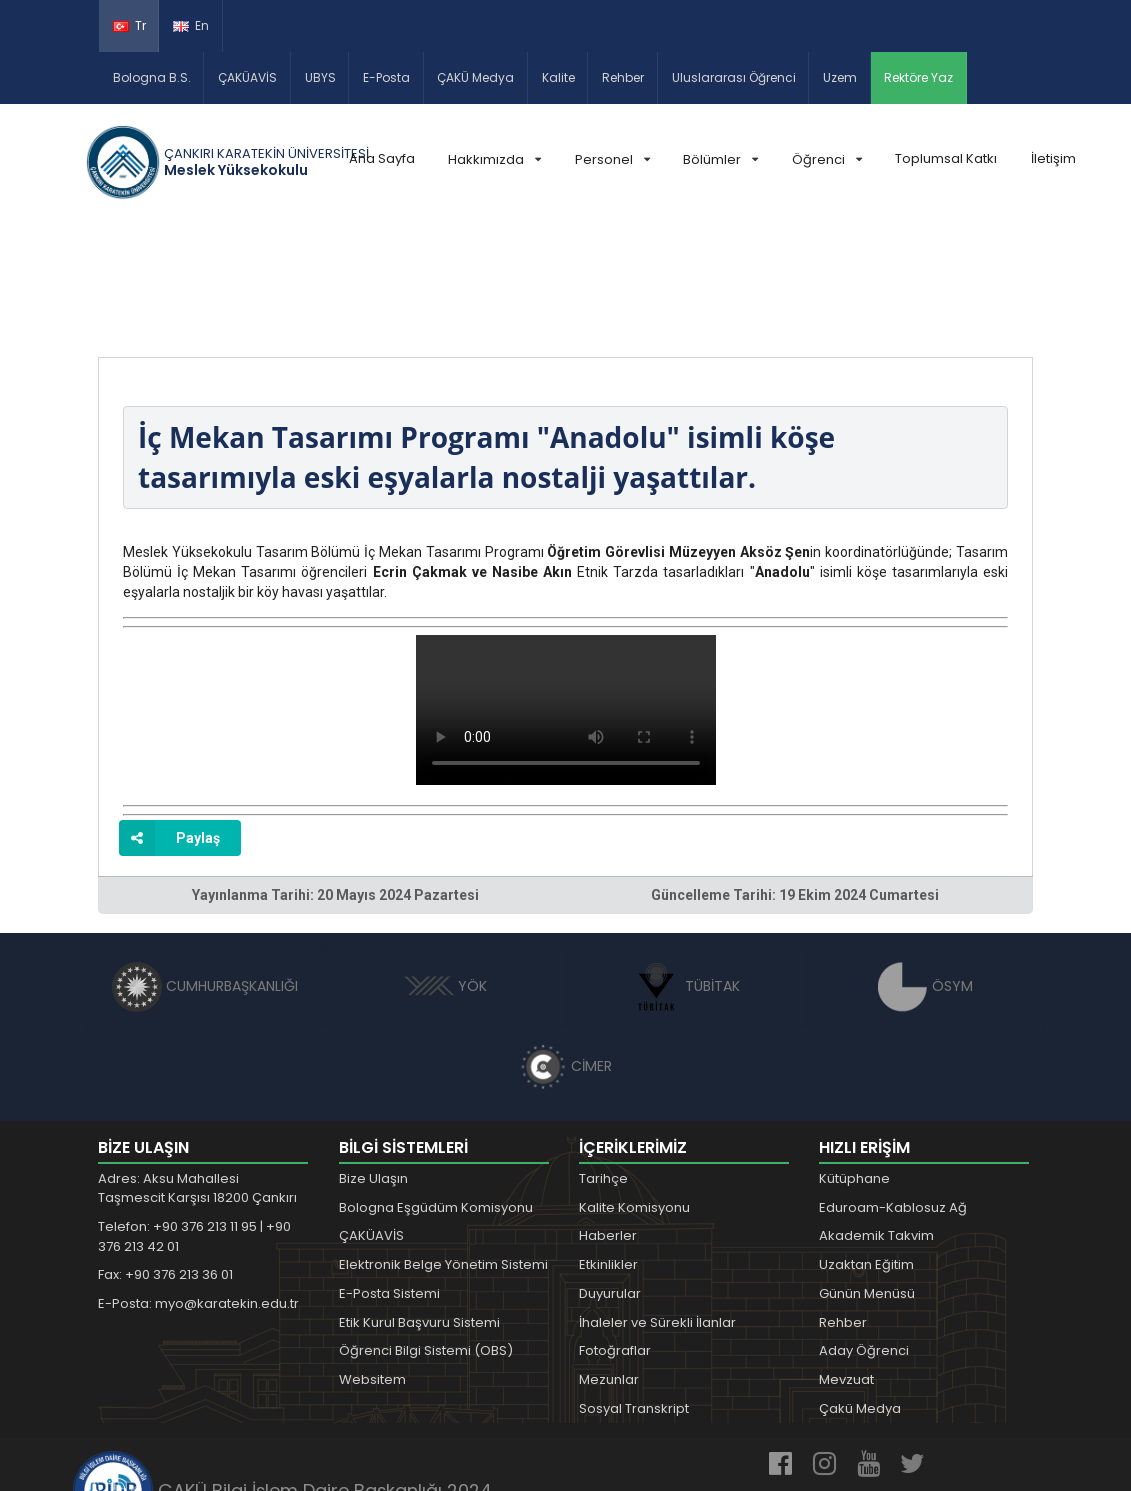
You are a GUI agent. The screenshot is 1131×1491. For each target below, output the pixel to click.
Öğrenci (827, 159)
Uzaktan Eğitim (866, 1147)
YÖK (445, 869)
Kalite (558, 77)
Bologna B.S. (152, 77)
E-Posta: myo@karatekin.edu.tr (198, 1186)
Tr (129, 25)
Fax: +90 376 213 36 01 (165, 1158)
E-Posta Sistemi (389, 1176)
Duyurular (610, 1176)
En (191, 25)
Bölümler (720, 159)
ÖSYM (925, 869)
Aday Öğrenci (864, 1234)
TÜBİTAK (685, 869)
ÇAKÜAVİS (247, 77)
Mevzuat (846, 1263)
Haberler (608, 1119)
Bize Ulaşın (373, 1061)
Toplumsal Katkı (946, 158)
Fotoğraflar (615, 1234)
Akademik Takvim (876, 1119)
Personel (612, 159)
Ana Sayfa (382, 158)
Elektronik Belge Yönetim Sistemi (443, 1147)
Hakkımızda (494, 159)
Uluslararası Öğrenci (734, 77)
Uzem (840, 77)
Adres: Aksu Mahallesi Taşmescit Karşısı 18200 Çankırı (197, 1071)
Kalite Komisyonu (634, 1090)
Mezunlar (609, 1263)
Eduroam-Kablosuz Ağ (893, 1090)
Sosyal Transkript (634, 1291)
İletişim (1053, 158)
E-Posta (386, 77)
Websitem (372, 1263)
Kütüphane (854, 1061)
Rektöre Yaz (918, 77)
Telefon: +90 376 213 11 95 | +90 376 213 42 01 (194, 1119)
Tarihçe (603, 1061)
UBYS (320, 77)
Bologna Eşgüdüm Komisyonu (436, 1090)
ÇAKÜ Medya (475, 77)
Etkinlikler (608, 1147)
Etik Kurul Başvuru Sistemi (419, 1205)
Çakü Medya (860, 1291)
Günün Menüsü (867, 1176)
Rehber (623, 77)
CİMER (566, 949)
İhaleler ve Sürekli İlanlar (657, 1205)
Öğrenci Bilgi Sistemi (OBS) (426, 1234)
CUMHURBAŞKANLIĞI (205, 869)
